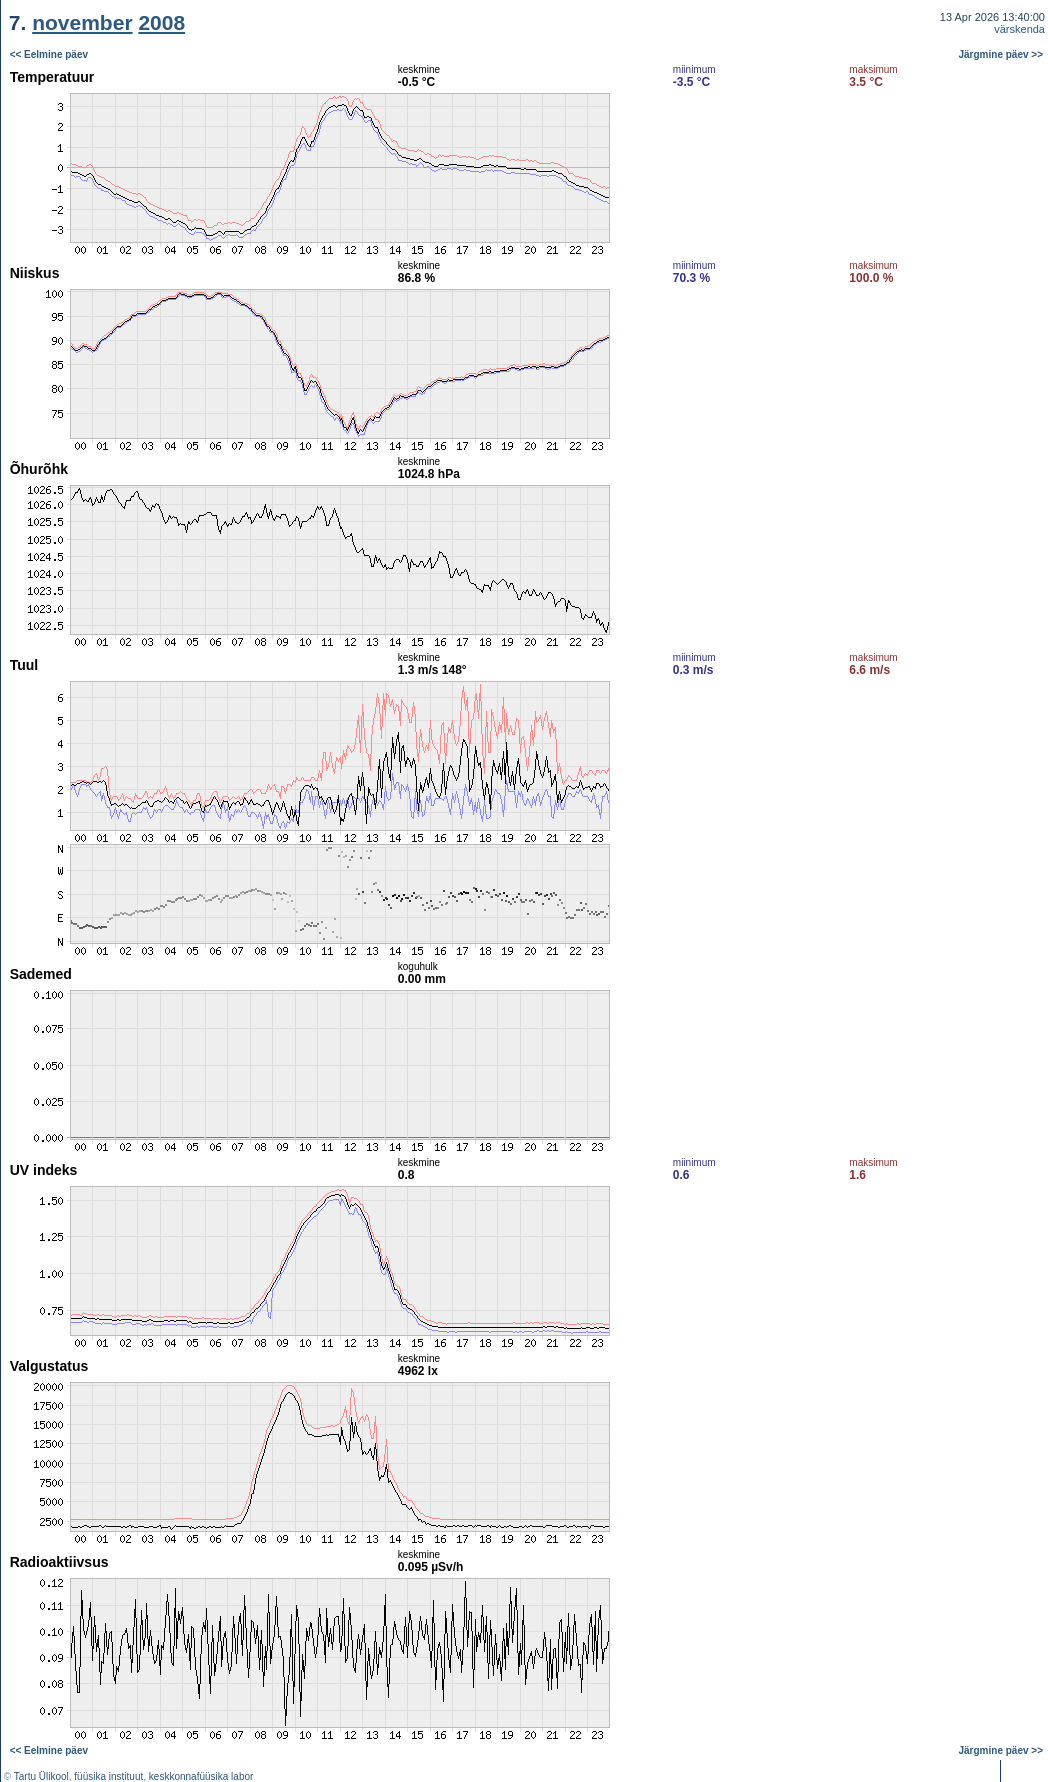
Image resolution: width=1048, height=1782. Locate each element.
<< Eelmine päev (49, 54)
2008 (161, 22)
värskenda (1019, 29)
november (82, 22)
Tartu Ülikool (41, 1776)
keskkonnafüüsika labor (201, 1776)
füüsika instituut (108, 1776)
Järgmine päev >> (1001, 54)
